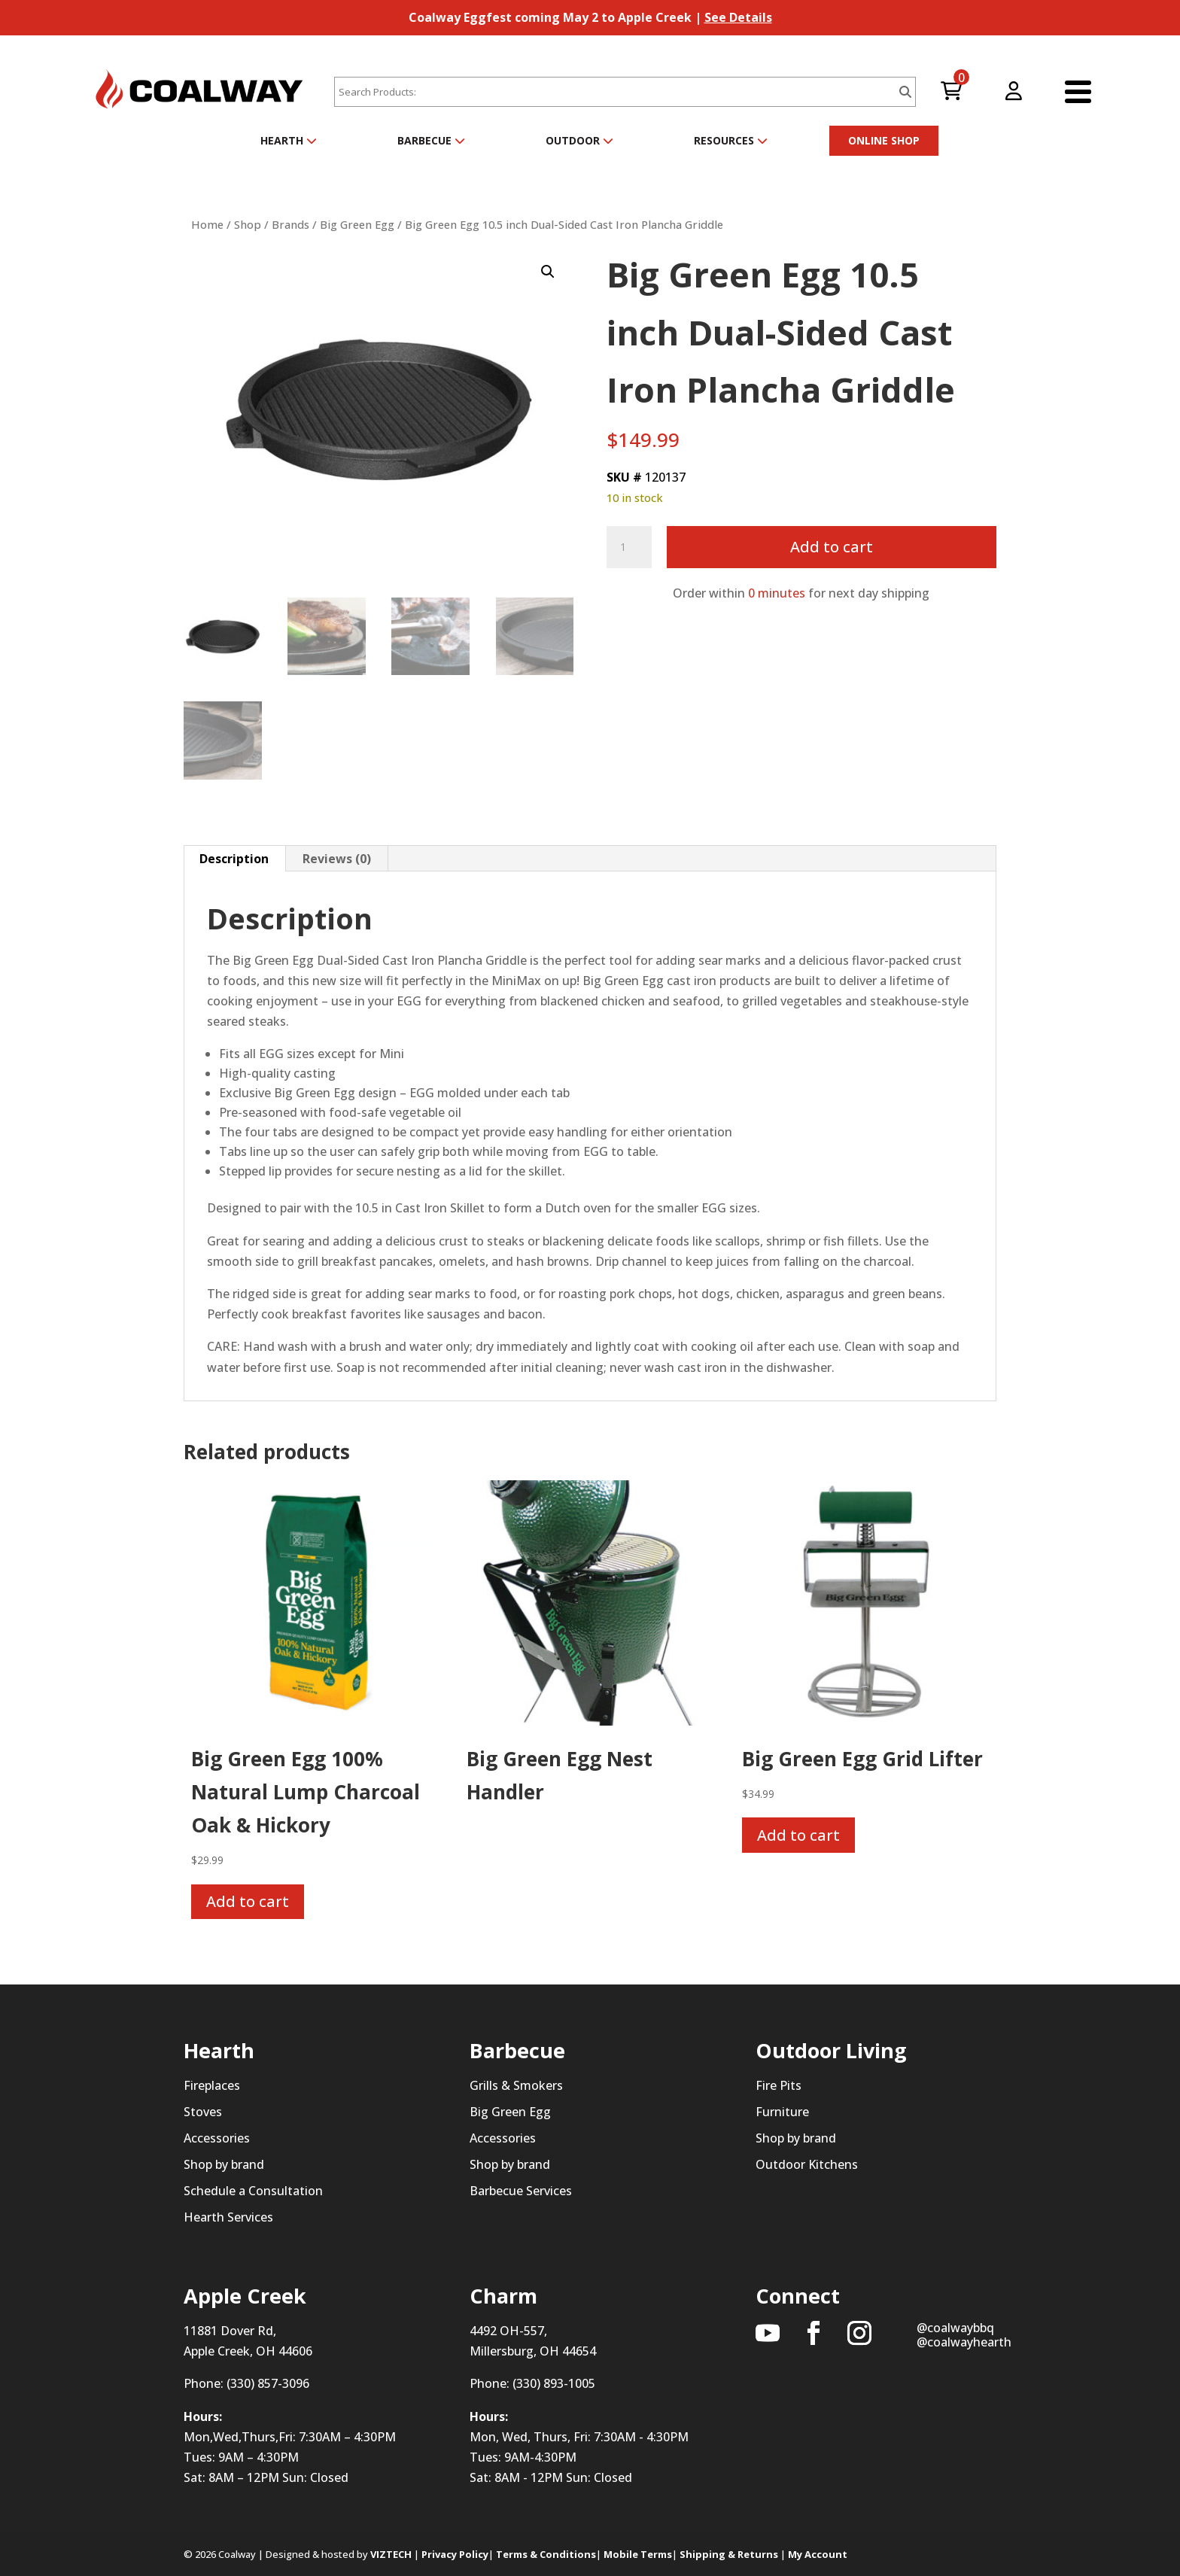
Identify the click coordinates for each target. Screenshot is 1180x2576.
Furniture (782, 2111)
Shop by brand (224, 2164)
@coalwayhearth (964, 2342)
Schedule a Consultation (253, 2190)
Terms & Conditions (546, 2554)
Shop (247, 224)
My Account (817, 2554)
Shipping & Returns (729, 2554)
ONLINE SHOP (884, 140)
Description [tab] (234, 858)
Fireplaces (212, 2085)
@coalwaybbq (955, 2327)
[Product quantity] (629, 547)
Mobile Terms (638, 2554)
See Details (738, 17)
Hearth (288, 140)
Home (207, 224)
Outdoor (579, 140)
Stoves (203, 2111)
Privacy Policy (454, 2554)
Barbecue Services (521, 2190)
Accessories (217, 2138)
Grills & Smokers (516, 2085)
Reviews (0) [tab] (337, 858)
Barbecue (431, 140)
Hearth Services (228, 2218)
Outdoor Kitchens (807, 2164)
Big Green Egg (357, 224)
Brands (290, 224)
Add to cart (831, 547)
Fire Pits (778, 2085)
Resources (731, 140)
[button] (547, 271)
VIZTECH (391, 2554)
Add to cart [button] (247, 1901)
